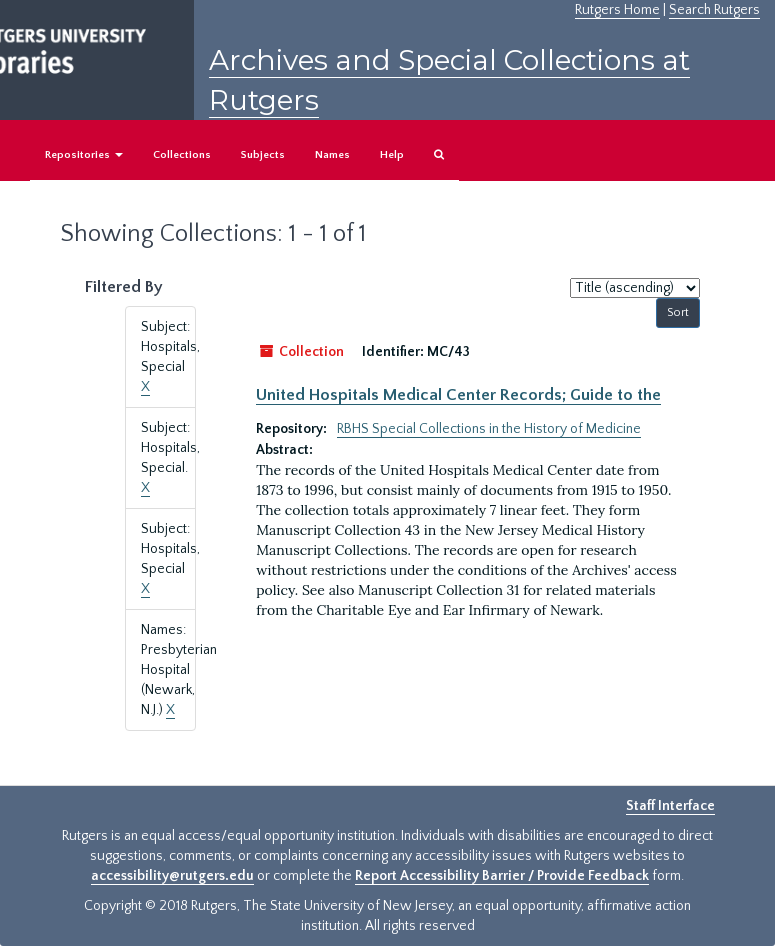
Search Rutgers (714, 10)
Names (332, 155)
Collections (182, 155)
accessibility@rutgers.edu (172, 876)
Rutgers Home (617, 10)
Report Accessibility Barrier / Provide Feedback (502, 876)
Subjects (263, 155)
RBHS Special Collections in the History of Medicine (489, 429)
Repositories (84, 155)
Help (392, 155)
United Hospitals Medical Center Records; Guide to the (458, 395)
